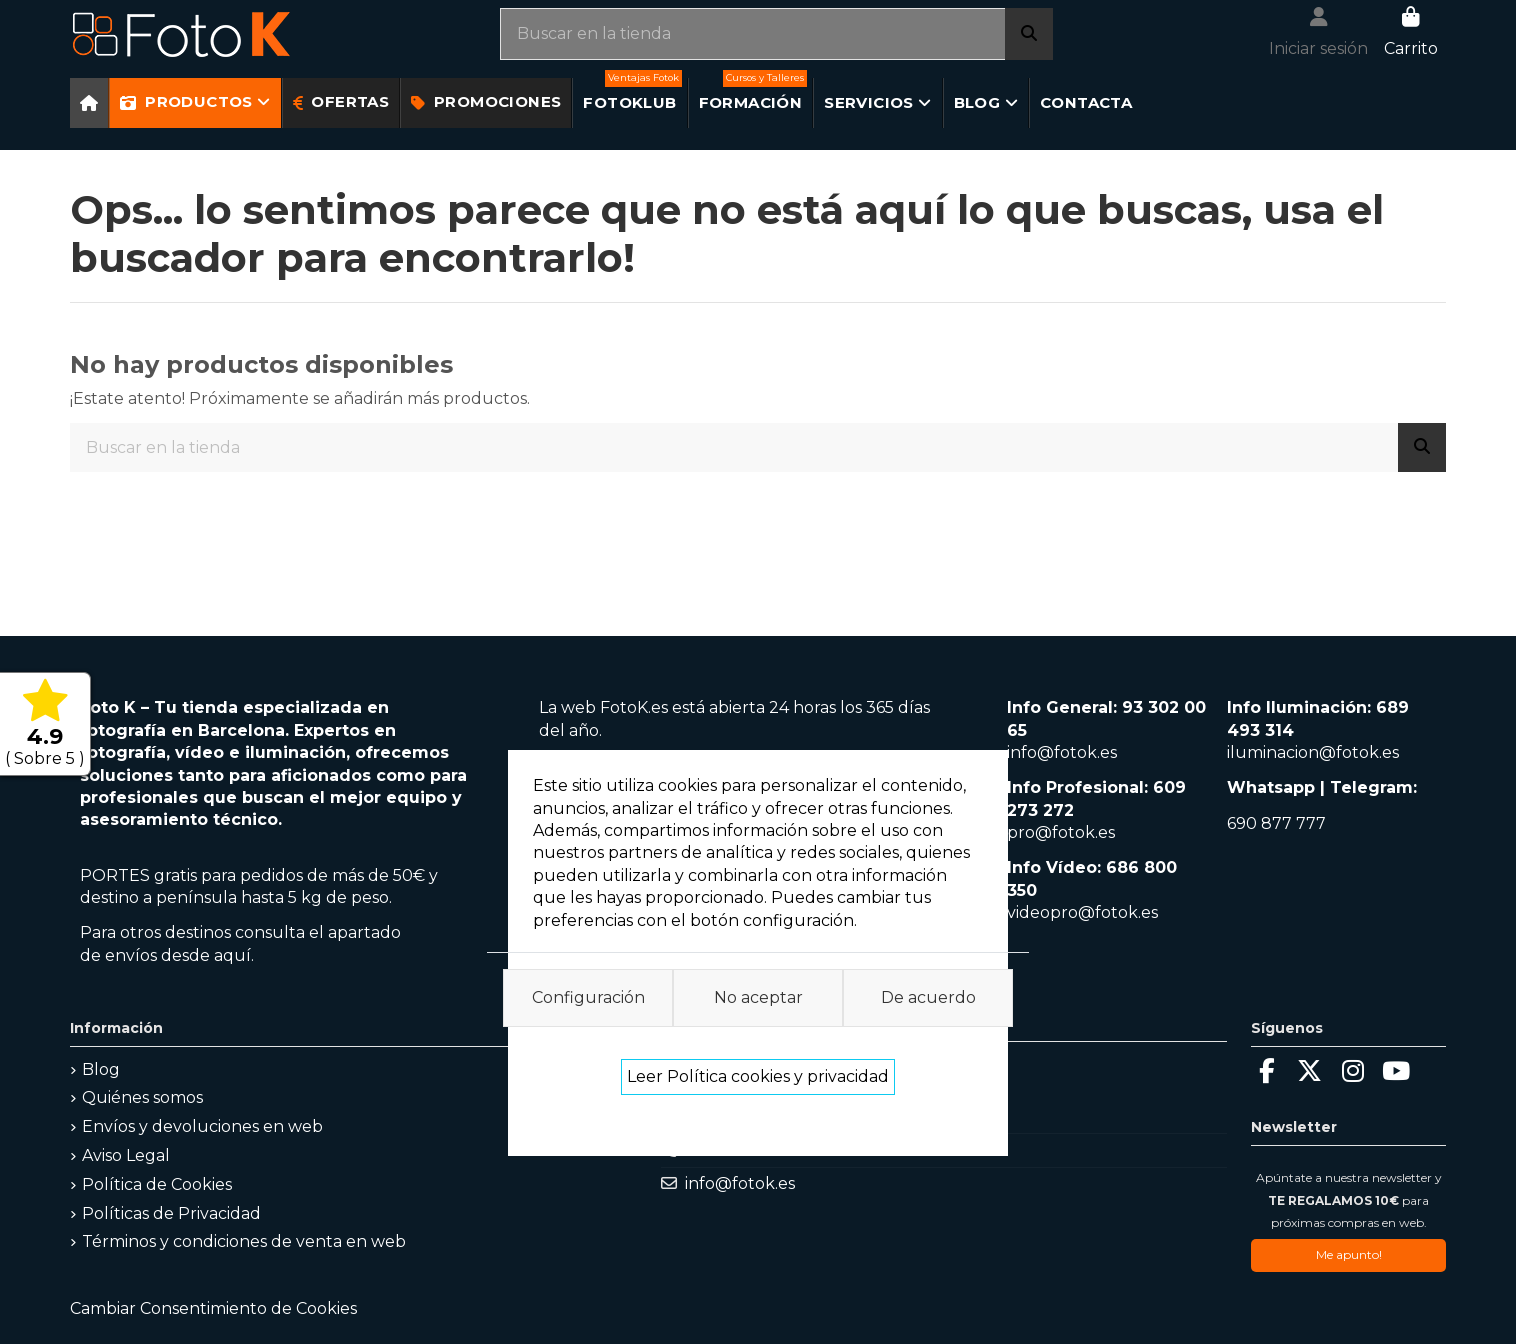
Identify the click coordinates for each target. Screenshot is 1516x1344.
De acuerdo (928, 997)
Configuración (588, 997)
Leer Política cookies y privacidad (758, 1076)
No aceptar (758, 997)
